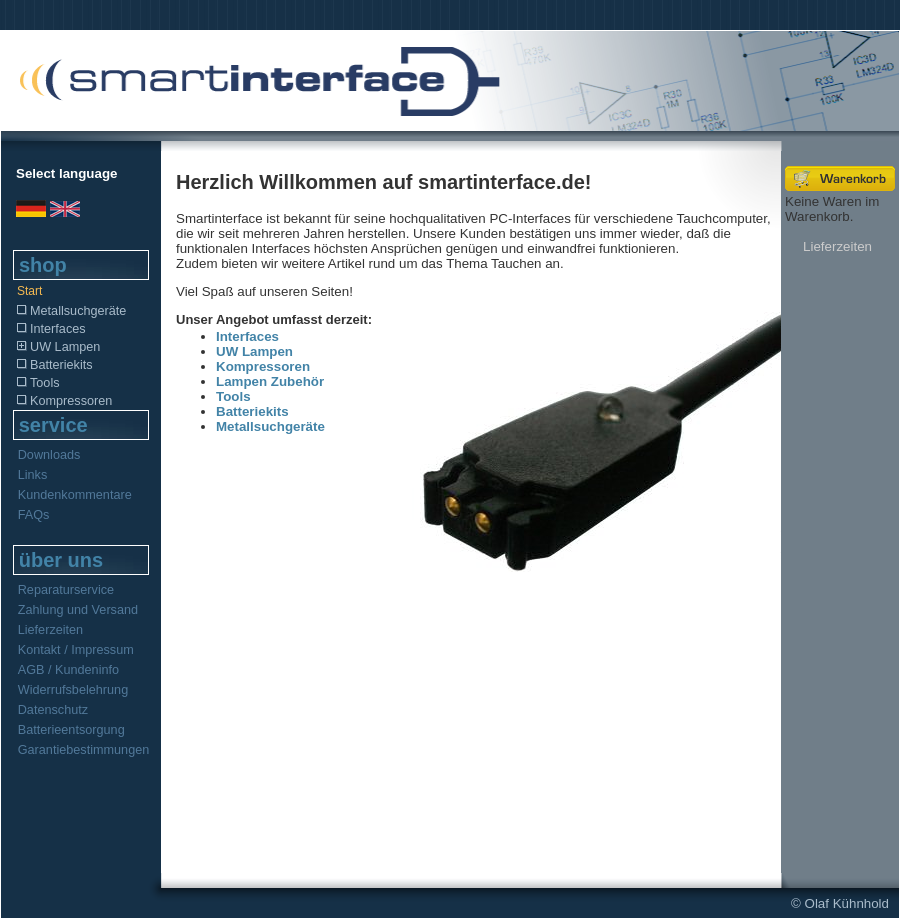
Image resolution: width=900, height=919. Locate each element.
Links (33, 475)
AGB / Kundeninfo (68, 670)
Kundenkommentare (75, 495)
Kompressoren (63, 401)
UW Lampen (57, 347)
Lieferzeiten (50, 630)
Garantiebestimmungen (84, 750)
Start (29, 291)
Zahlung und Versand (78, 610)
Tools (37, 383)
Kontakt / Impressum (76, 650)
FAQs (34, 515)
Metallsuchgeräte (70, 311)
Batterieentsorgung (71, 730)
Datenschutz (53, 710)
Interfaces (50, 329)
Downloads (49, 455)
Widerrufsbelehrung (73, 690)
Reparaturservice (66, 590)
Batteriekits (54, 365)
